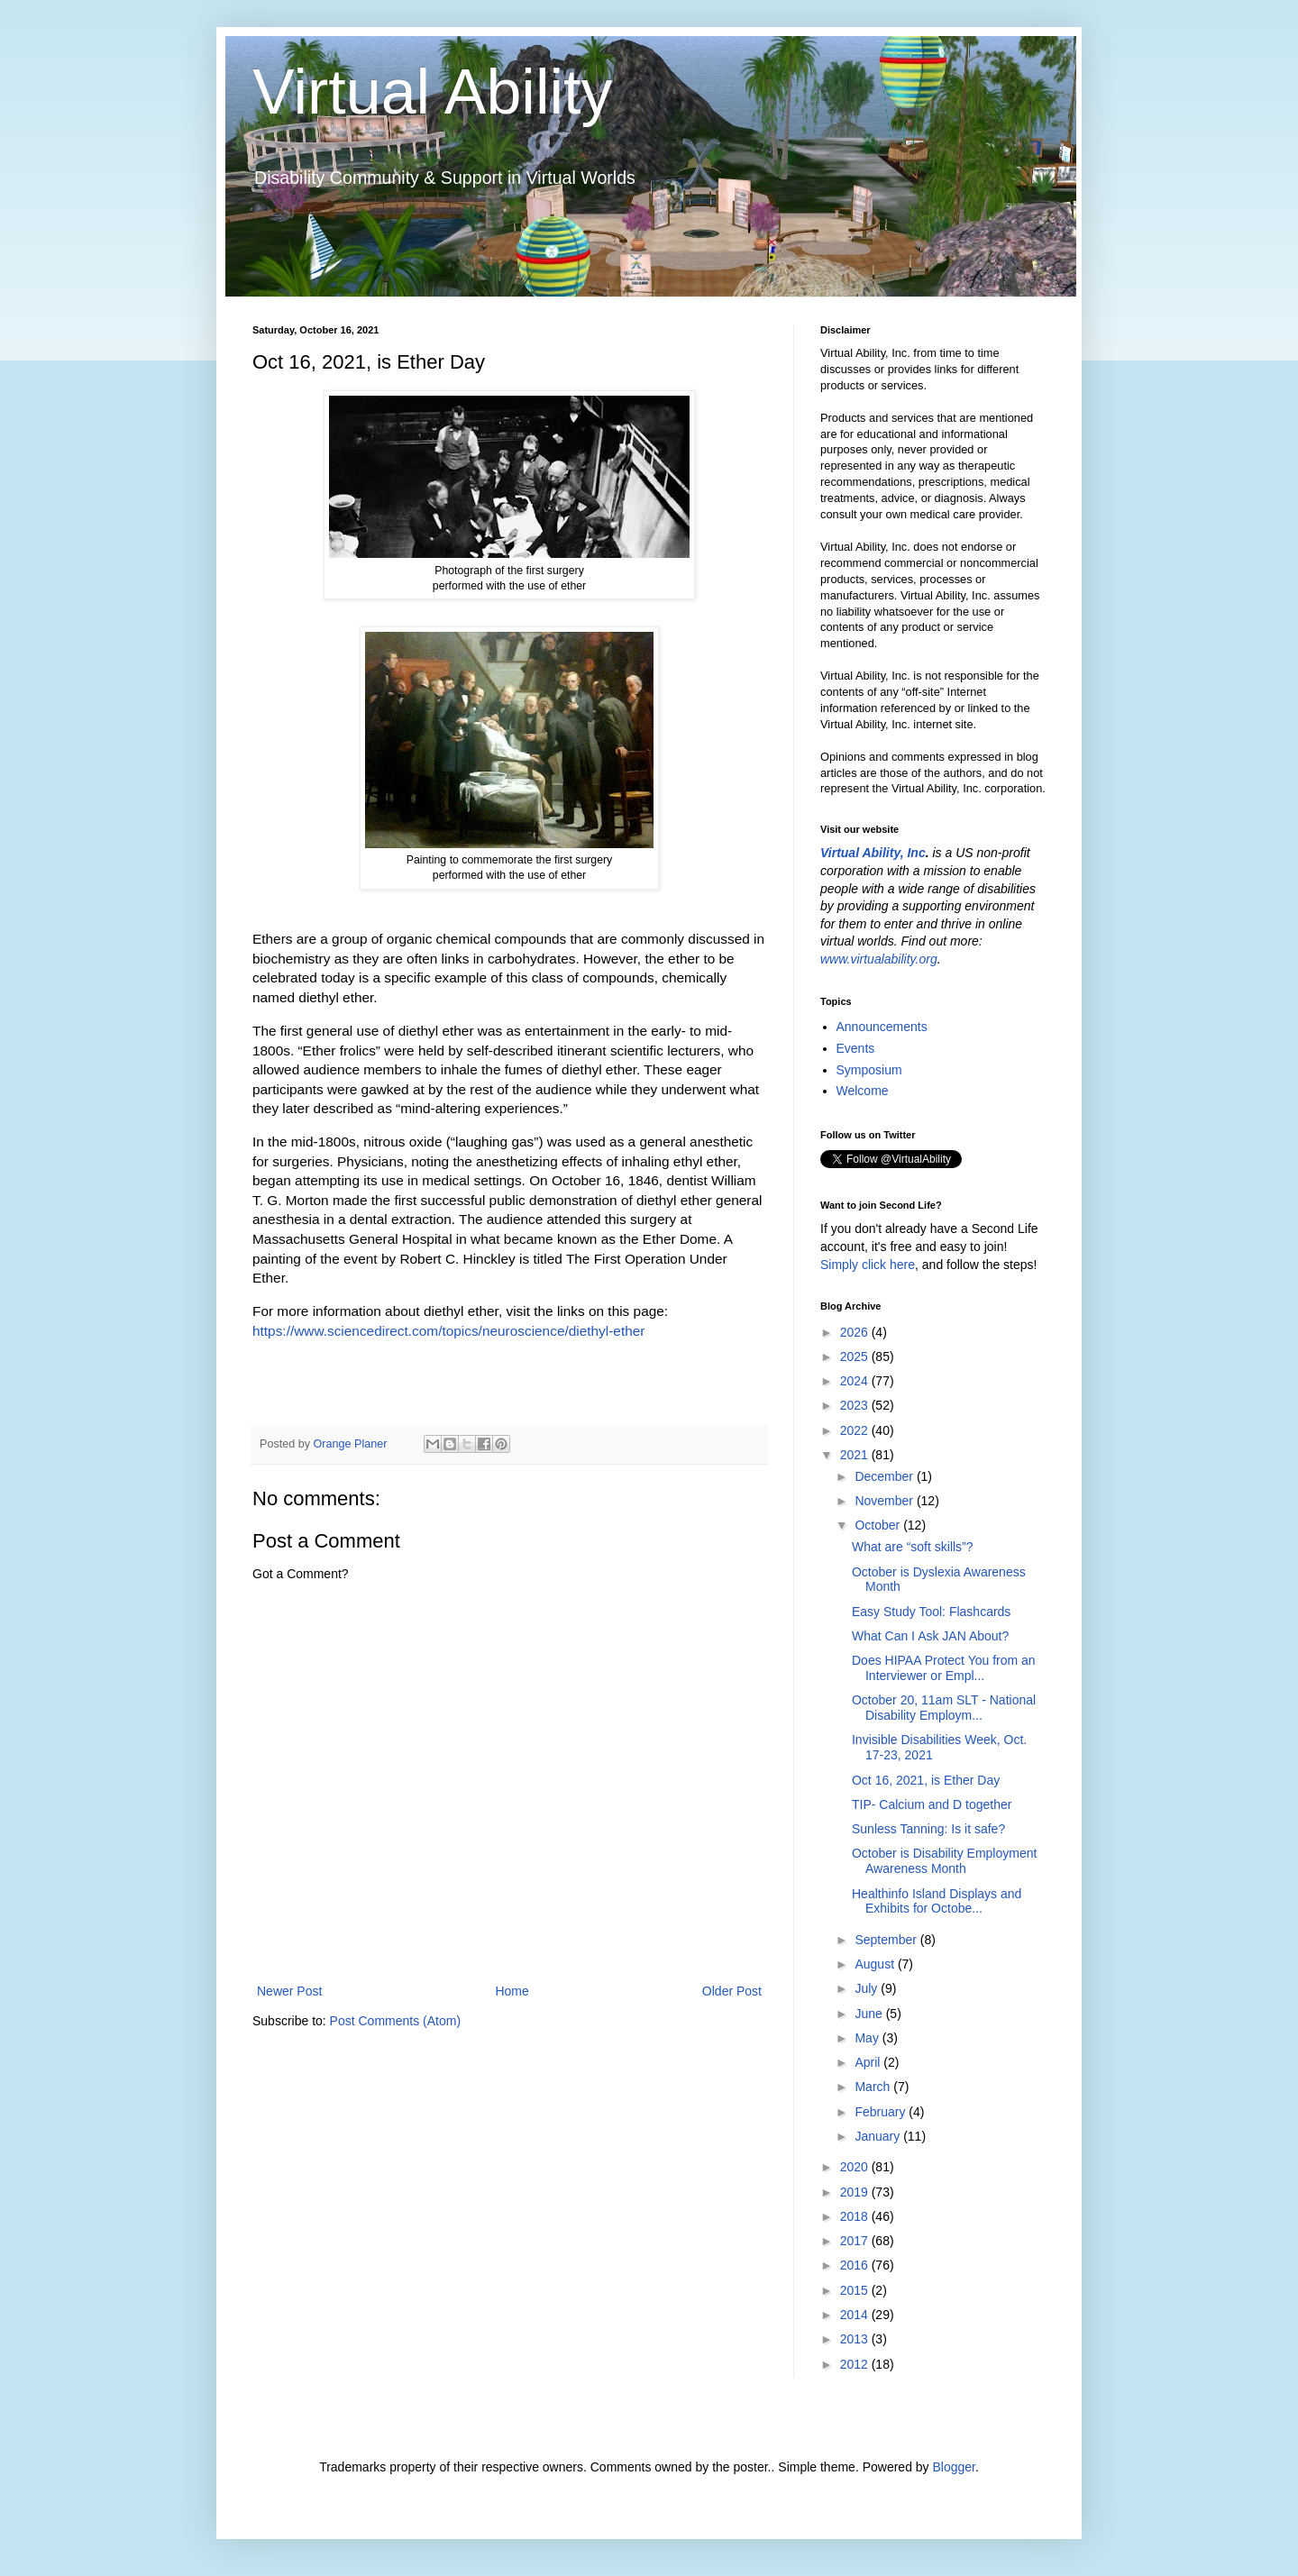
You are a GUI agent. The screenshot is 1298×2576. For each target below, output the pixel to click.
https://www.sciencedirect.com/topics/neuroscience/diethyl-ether (448, 1330)
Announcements (882, 1026)
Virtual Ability (432, 92)
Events (855, 1048)
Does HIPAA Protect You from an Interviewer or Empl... (944, 1668)
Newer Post (289, 1991)
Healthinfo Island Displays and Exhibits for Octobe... (936, 1901)
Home (511, 1991)
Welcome (862, 1090)
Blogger (953, 2467)
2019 (856, 2192)
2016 (856, 2265)
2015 (856, 2290)
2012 (856, 2364)
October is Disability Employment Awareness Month (944, 1861)
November (885, 1501)
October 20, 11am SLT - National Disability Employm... (944, 1707)
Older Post (732, 1991)
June (870, 2013)
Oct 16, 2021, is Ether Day (926, 1780)
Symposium (869, 1070)
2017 (856, 2240)
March (874, 2086)
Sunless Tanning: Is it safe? (928, 1829)
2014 (856, 2314)
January (879, 2136)
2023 (856, 1405)
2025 (856, 1356)
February (882, 2112)
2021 (856, 1455)
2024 (856, 1381)
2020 (856, 2167)
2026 (856, 1332)
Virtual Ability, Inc (873, 852)
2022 (856, 1430)
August (876, 1964)
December (885, 1476)
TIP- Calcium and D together (931, 1804)
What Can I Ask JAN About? (930, 1636)
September (887, 1939)
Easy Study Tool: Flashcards (931, 1611)
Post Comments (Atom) (395, 2021)
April (869, 2062)
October (879, 1525)
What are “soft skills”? (913, 1546)
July (868, 1988)
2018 (856, 2216)
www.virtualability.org (878, 959)
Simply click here (867, 1264)
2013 (856, 2339)
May (868, 2038)
